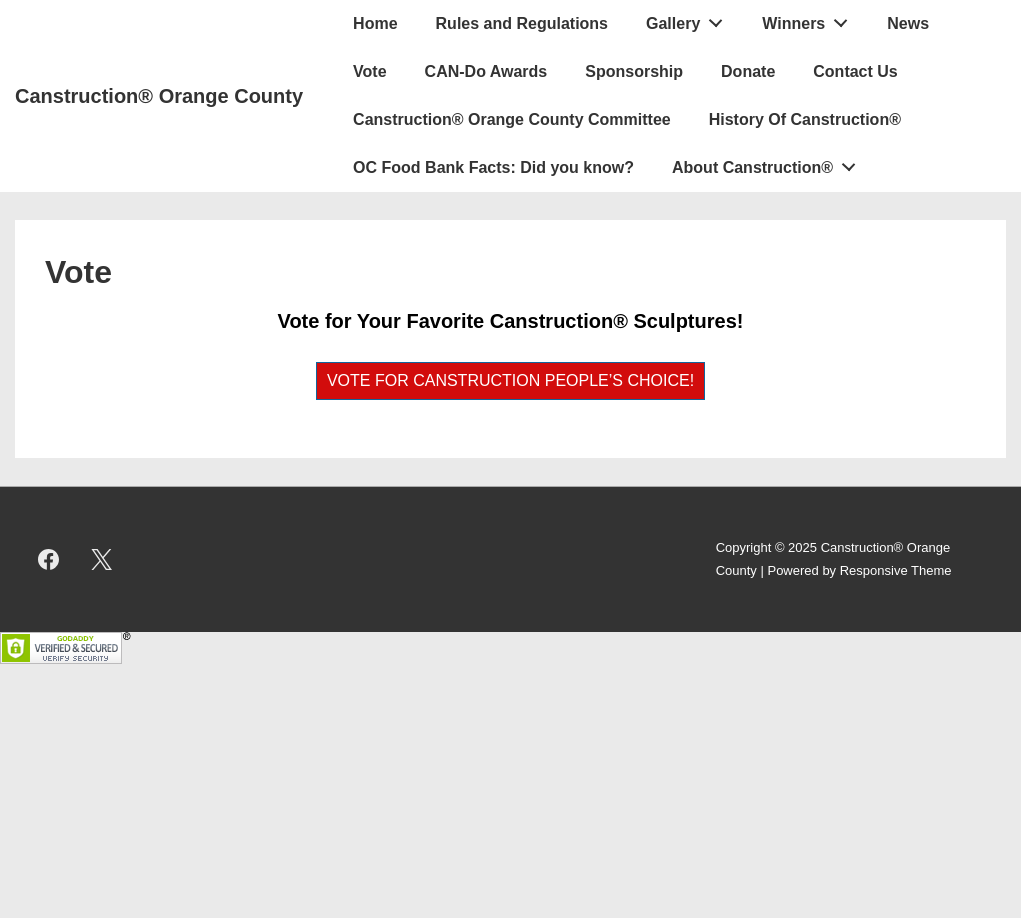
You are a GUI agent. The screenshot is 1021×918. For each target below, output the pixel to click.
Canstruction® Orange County (159, 96)
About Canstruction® (769, 163)
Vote (369, 71)
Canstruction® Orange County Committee (512, 119)
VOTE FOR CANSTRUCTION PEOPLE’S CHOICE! (510, 380)
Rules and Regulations (522, 23)
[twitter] (102, 560)
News (908, 23)
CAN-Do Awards (486, 71)
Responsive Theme (896, 570)
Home (375, 23)
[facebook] (49, 560)
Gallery (690, 19)
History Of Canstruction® (805, 119)
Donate (748, 71)
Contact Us (855, 71)
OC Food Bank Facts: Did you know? (493, 167)
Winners (810, 19)
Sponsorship (634, 71)
